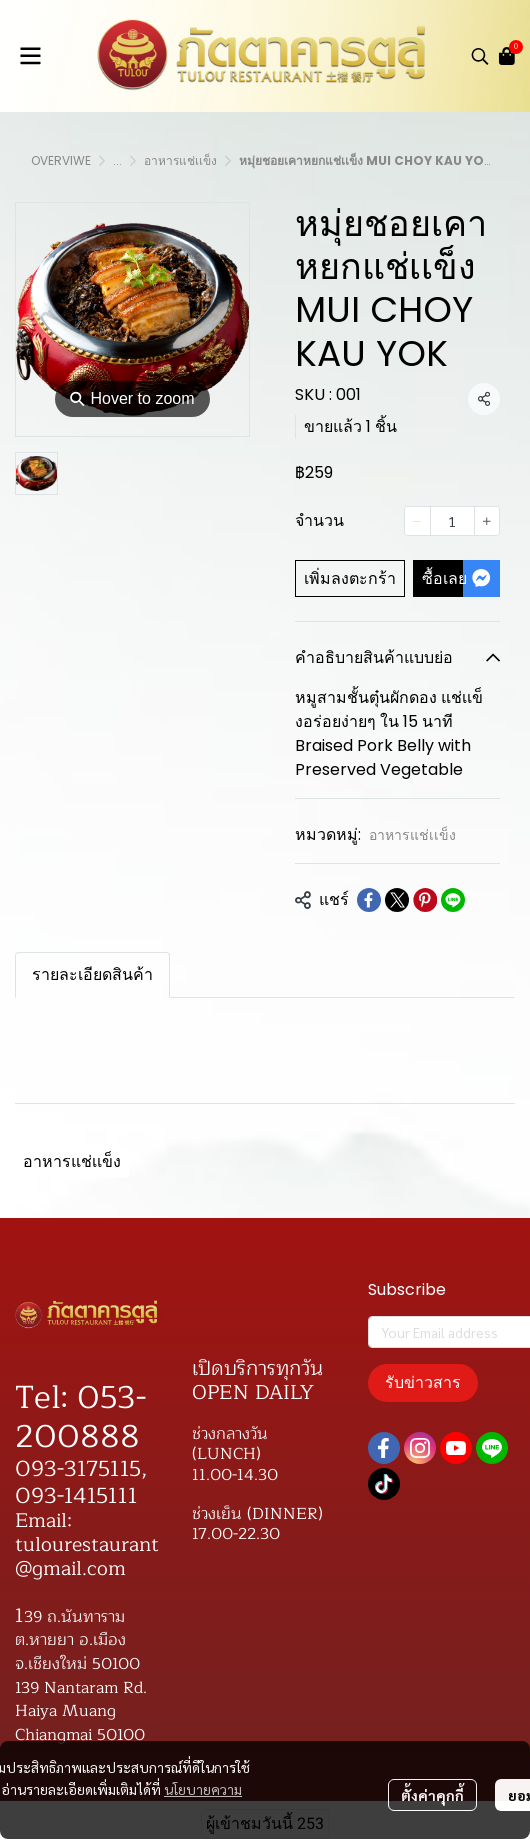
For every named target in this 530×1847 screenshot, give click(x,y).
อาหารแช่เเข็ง (180, 160)
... (117, 160)
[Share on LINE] (453, 900)
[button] (480, 56)
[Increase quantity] (487, 521)
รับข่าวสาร (423, 1382)
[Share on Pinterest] (425, 900)
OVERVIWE (61, 160)
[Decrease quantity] (417, 521)
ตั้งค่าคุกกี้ (432, 1795)
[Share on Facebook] (369, 900)
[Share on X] (397, 900)
